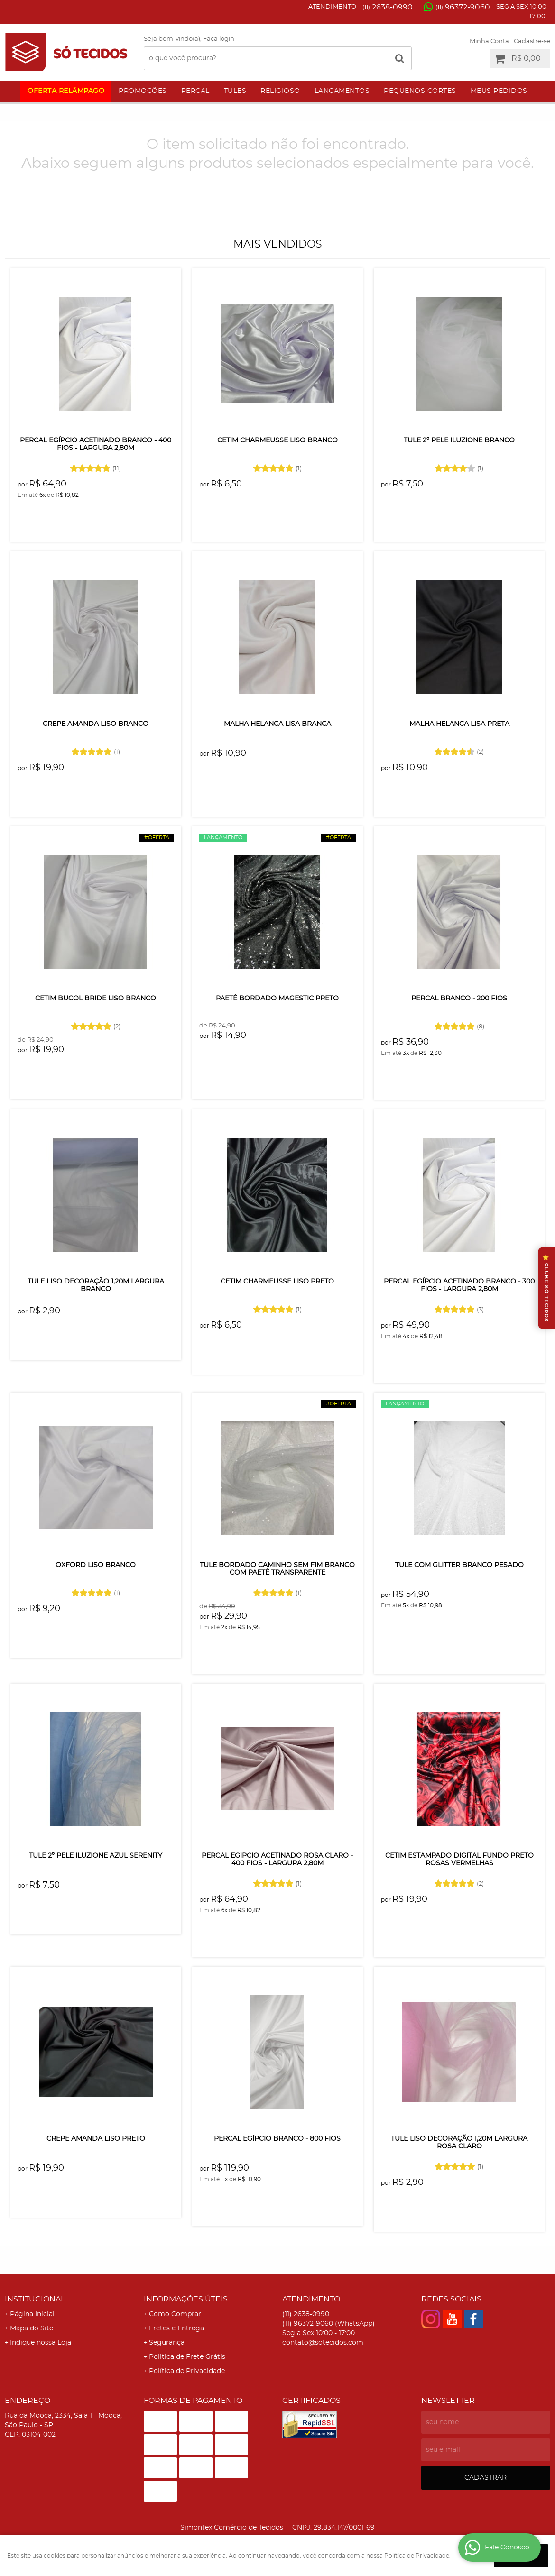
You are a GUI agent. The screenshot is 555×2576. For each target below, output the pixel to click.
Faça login (218, 39)
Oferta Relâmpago (66, 91)
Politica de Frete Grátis (187, 2357)
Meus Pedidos (499, 91)
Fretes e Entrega (176, 2328)
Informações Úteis (186, 2299)
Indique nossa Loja (40, 2342)
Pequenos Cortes (420, 91)
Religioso (280, 91)
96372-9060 (462, 7)
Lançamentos (342, 91)
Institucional (35, 2299)
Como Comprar (175, 2314)
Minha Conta (489, 41)
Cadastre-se (532, 41)
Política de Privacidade (187, 2371)
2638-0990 (387, 7)
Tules (235, 91)
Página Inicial (32, 2314)
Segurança (167, 2342)
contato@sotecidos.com (322, 2342)
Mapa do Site (31, 2328)
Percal (195, 91)
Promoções (143, 91)
